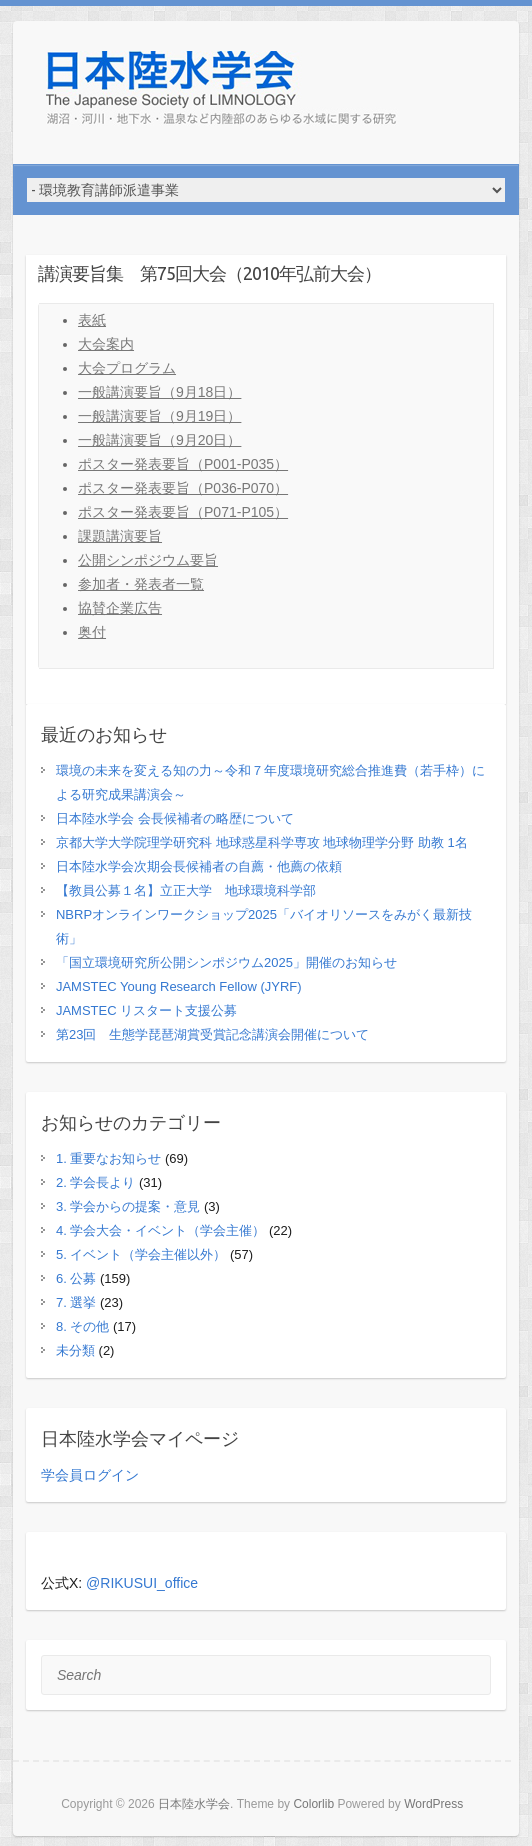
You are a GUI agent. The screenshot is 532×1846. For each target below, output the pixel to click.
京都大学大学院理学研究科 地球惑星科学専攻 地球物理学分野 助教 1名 (262, 842)
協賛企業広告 (120, 608)
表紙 (92, 320)
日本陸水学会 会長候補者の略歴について (175, 818)
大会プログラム (127, 368)
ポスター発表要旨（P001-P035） (183, 464)
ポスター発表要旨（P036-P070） (183, 488)
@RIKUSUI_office (142, 1583)
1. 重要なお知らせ (108, 1158)
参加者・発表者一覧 (141, 584)
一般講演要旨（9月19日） (159, 416)
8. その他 (82, 1326)
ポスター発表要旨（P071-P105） (183, 512)
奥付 (92, 632)
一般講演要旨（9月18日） (159, 392)
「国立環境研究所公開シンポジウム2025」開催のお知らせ (226, 962)
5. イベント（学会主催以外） (141, 1254)
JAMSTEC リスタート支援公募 (146, 1010)
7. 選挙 (76, 1302)
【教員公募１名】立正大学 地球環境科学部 (186, 890)
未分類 (75, 1350)
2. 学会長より (95, 1182)
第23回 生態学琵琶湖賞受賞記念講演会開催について (212, 1034)
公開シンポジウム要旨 (148, 560)
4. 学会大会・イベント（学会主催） (160, 1230)
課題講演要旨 (120, 536)
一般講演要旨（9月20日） (159, 440)
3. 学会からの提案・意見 (128, 1206)
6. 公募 (76, 1278)
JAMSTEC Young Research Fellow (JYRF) (179, 986)
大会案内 (106, 344)
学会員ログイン (90, 1475)
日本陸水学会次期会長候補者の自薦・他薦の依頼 (199, 866)
